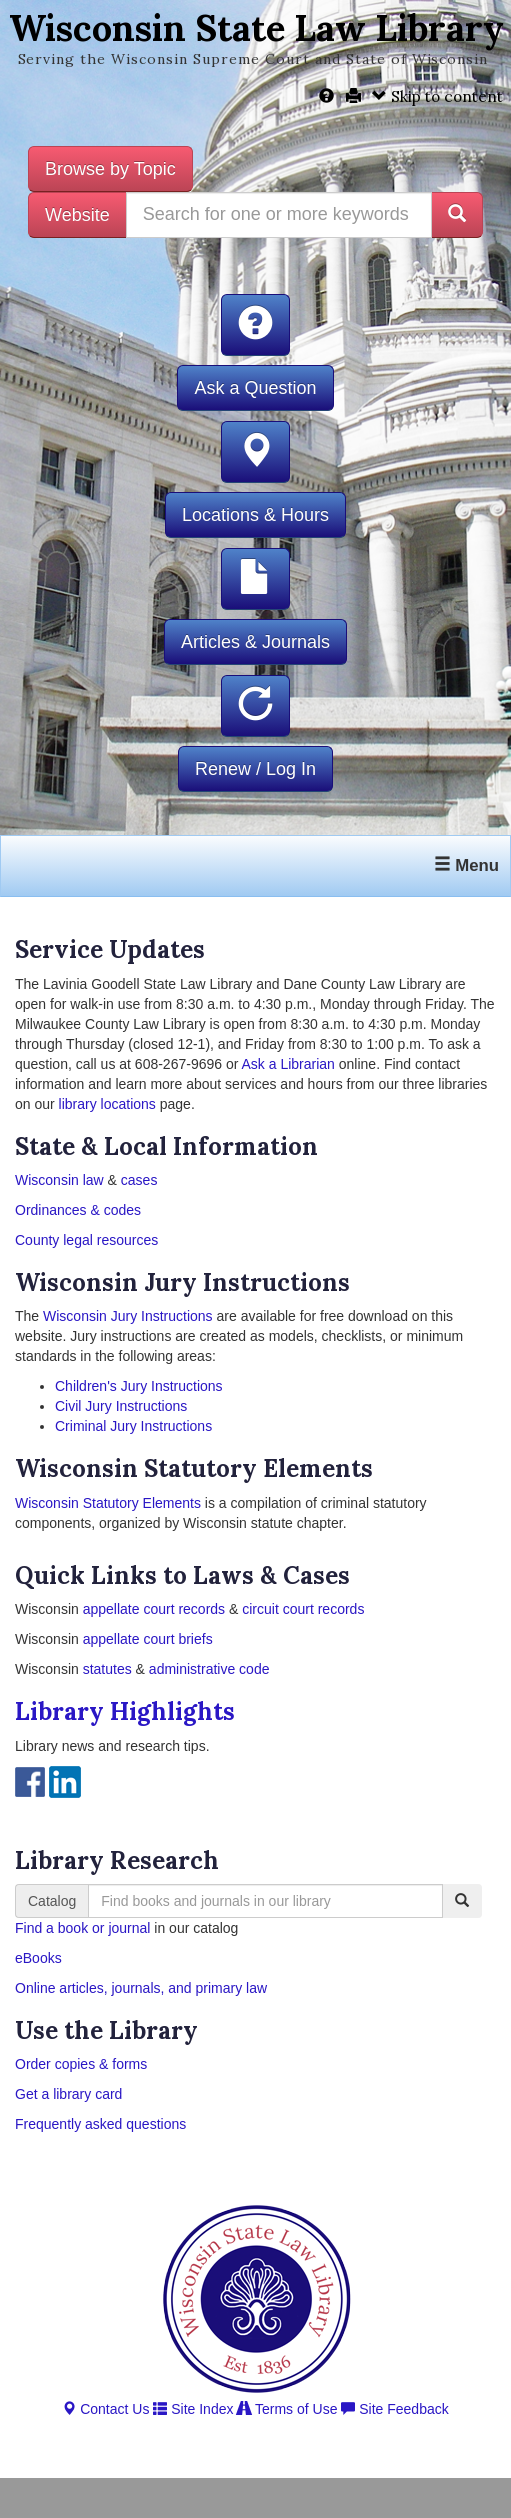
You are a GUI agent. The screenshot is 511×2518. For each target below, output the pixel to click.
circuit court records (301, 1609)
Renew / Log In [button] (255, 769)
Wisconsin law (59, 1180)
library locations (107, 1104)
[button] (255, 325)
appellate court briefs (148, 1639)
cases (139, 1180)
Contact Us (105, 2409)
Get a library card (68, 2094)
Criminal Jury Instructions (133, 1426)
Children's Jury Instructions (139, 1386)
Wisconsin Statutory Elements (108, 1503)
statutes (107, 1669)
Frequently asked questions (100, 2124)
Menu (466, 865)
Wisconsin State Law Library (256, 28)
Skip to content (437, 96)
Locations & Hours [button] (255, 515)
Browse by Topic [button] (110, 169)
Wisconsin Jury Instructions (128, 1316)
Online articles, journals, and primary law (141, 1988)
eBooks (38, 1958)
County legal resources (86, 1240)
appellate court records (154, 1609)
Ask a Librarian (288, 1064)
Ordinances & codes (78, 1210)
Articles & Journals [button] (255, 642)
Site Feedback (394, 2409)
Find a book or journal (82, 1928)
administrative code (209, 1669)
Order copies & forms (81, 2064)
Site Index (193, 2409)
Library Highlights (125, 1711)
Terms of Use (287, 2409)
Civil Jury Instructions (121, 1406)
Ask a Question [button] (255, 388)
